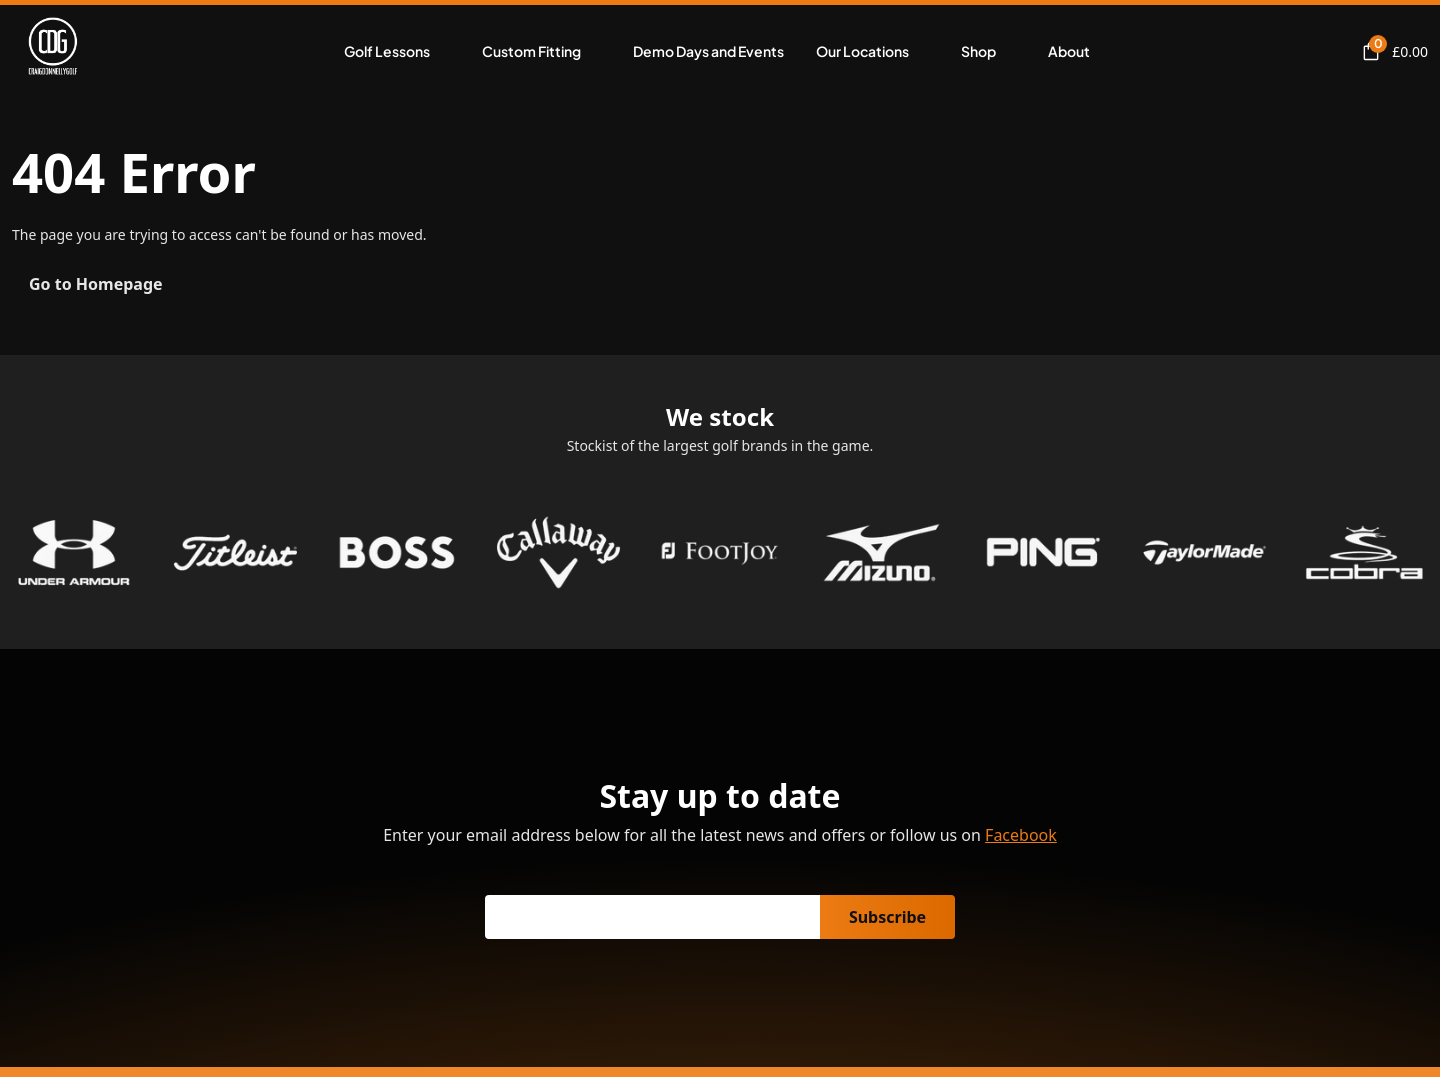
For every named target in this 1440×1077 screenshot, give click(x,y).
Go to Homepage (96, 284)
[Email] (653, 917)
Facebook (1021, 835)
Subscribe (887, 917)
